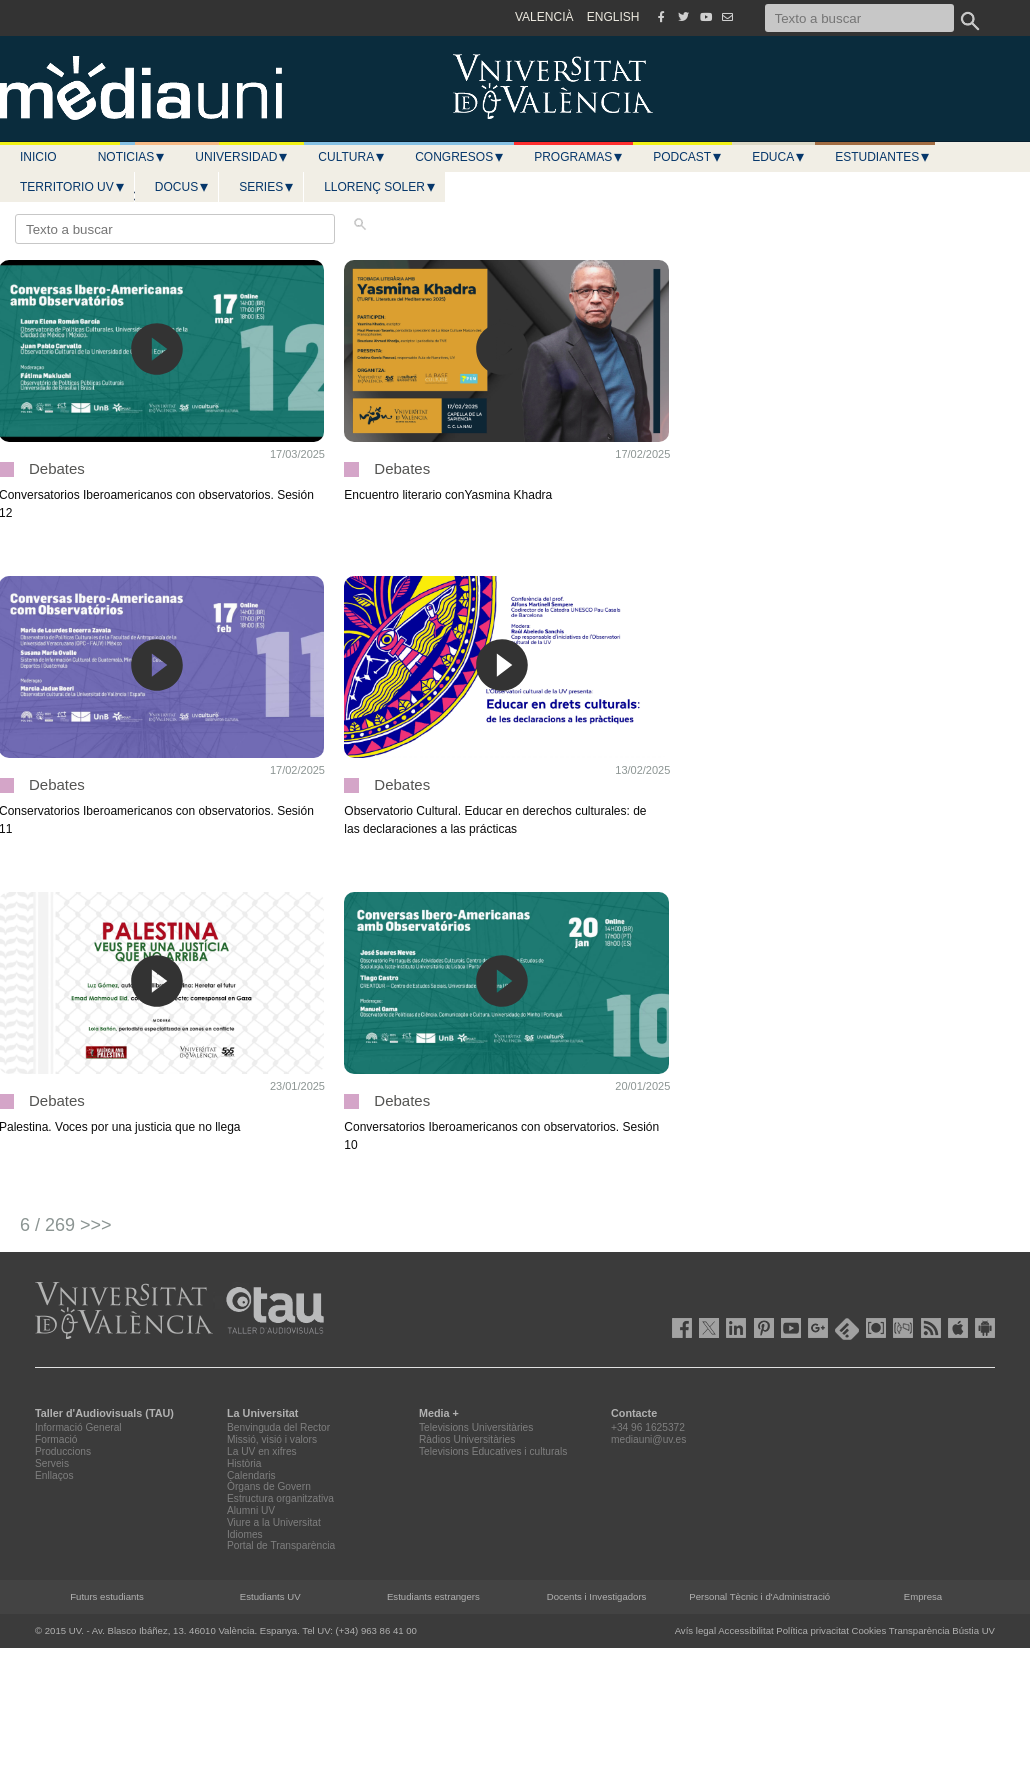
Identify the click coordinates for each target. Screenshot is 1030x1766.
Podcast (688, 157)
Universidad (242, 157)
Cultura (352, 157)
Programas (579, 157)
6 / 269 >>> (66, 1225)
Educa (779, 157)
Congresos (460, 157)
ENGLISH (613, 17)
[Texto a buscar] (859, 18)
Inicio (38, 157)
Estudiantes (883, 157)
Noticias (132, 157)
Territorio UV (73, 187)
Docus (182, 187)
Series (267, 187)
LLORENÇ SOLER (380, 187)
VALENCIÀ (544, 17)
